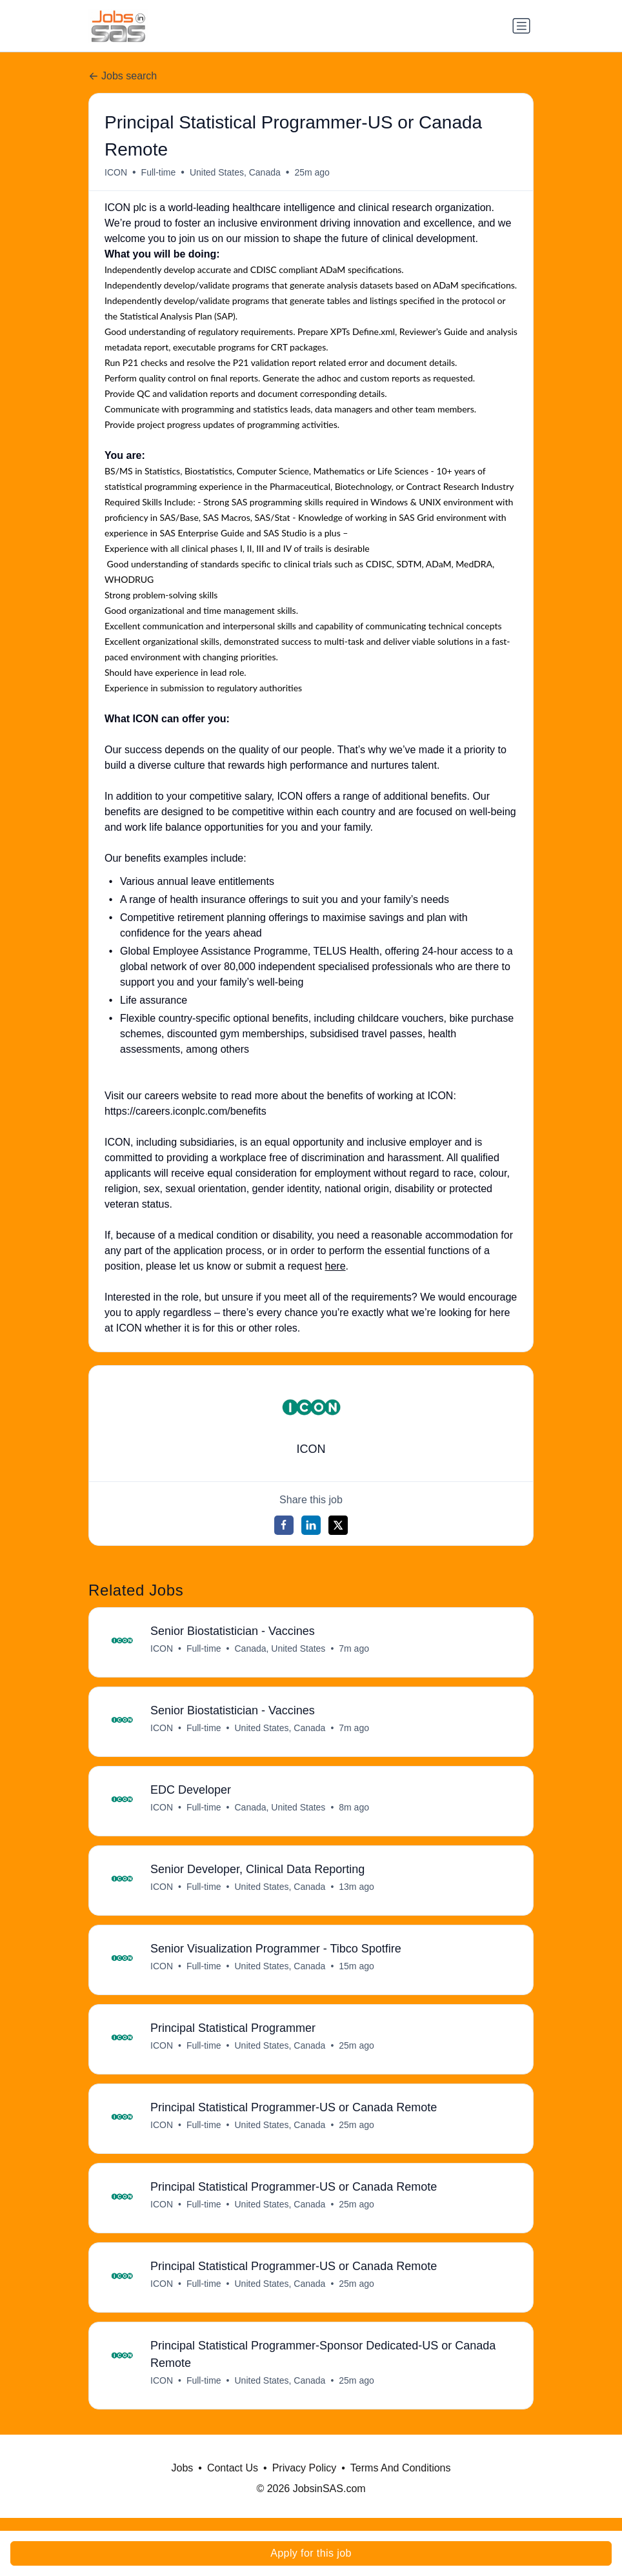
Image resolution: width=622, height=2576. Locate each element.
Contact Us (232, 2480)
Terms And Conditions (400, 2480)
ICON (116, 172)
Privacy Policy (304, 2480)
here (335, 1266)
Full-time (158, 172)
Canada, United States (280, 1649)
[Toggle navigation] (521, 26)
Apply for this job (310, 2553)
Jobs (183, 2480)
